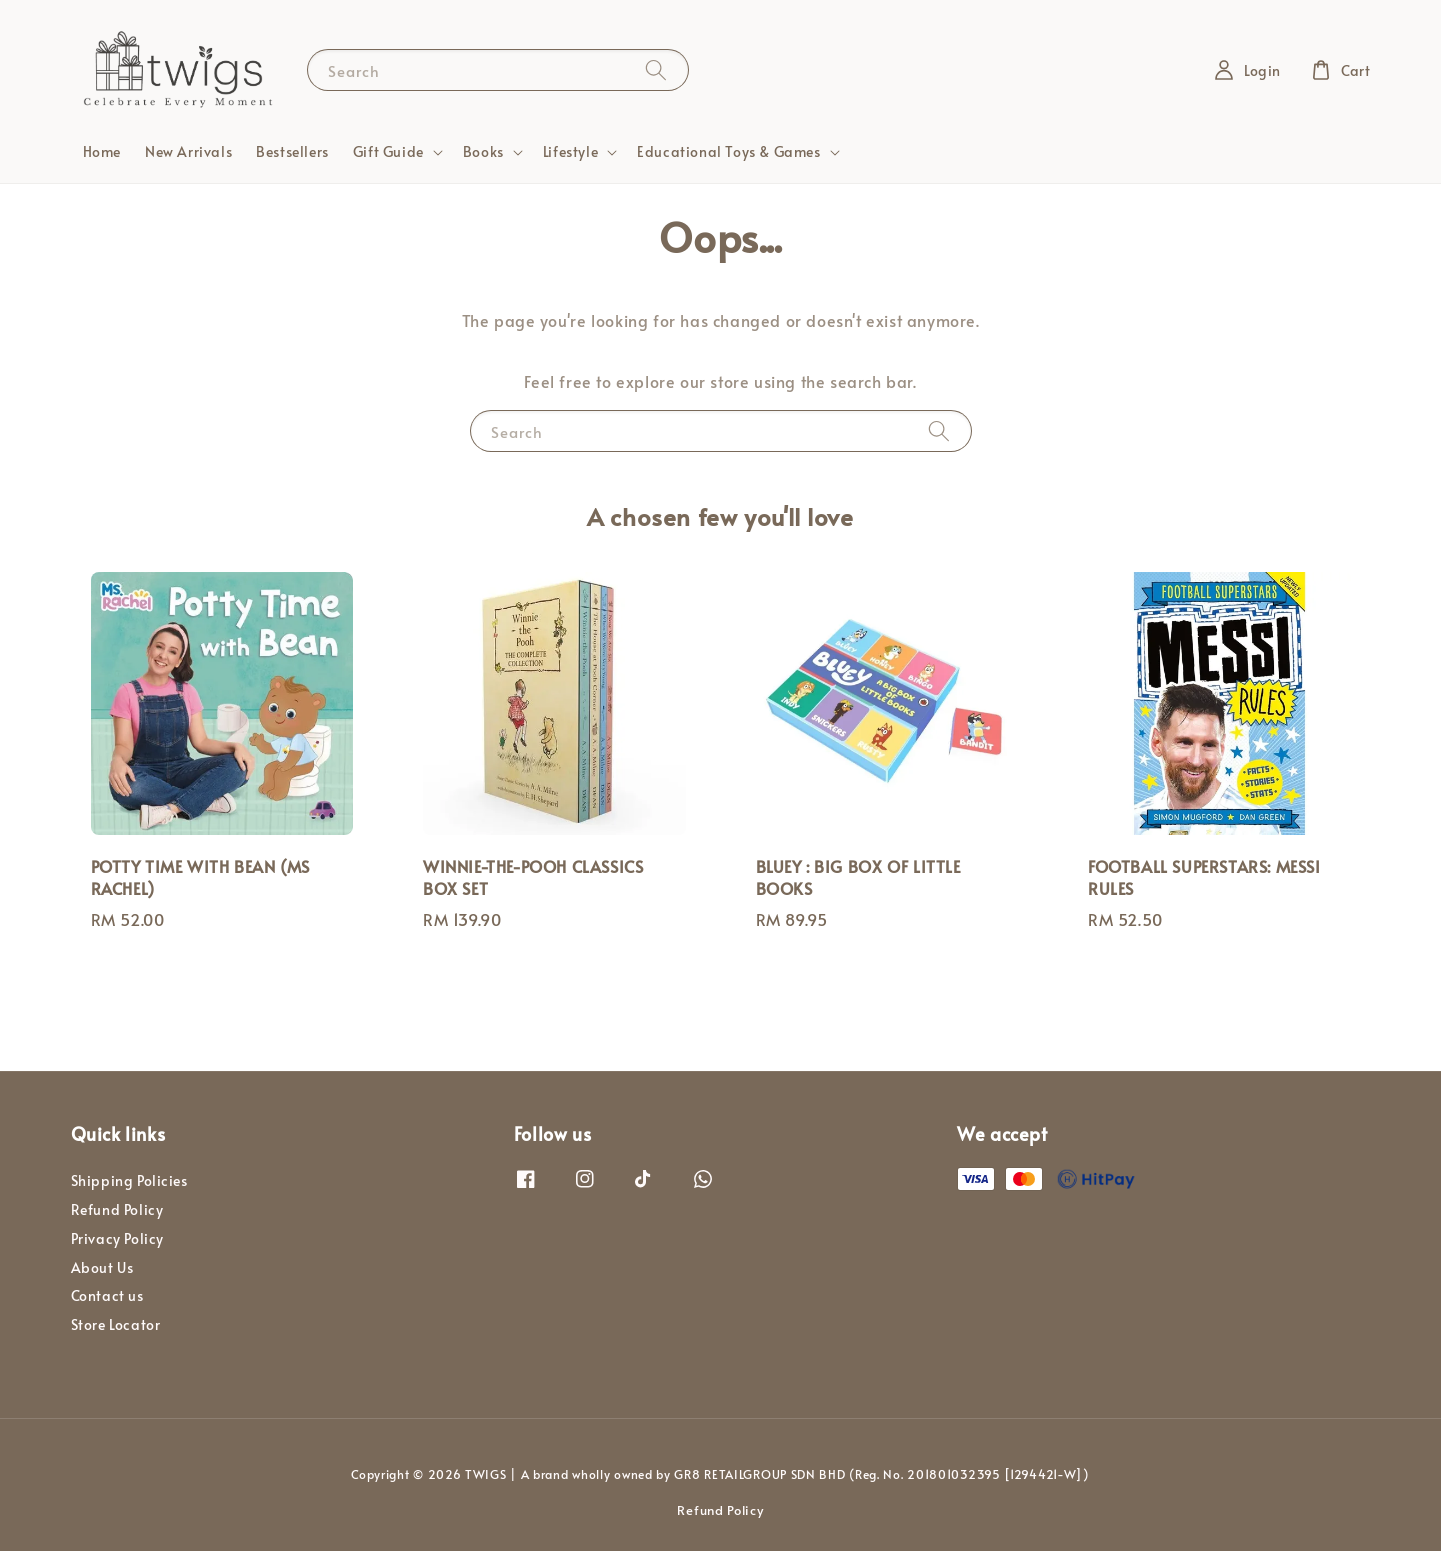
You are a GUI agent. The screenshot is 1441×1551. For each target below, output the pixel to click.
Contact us (107, 1295)
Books (483, 152)
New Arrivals (188, 151)
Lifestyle (570, 152)
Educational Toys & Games (728, 152)
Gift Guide (388, 152)
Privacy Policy (117, 1238)
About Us (102, 1267)
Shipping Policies (129, 1181)
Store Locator (116, 1324)
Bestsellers (292, 151)
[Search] (656, 69)
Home (102, 151)
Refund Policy (117, 1209)
